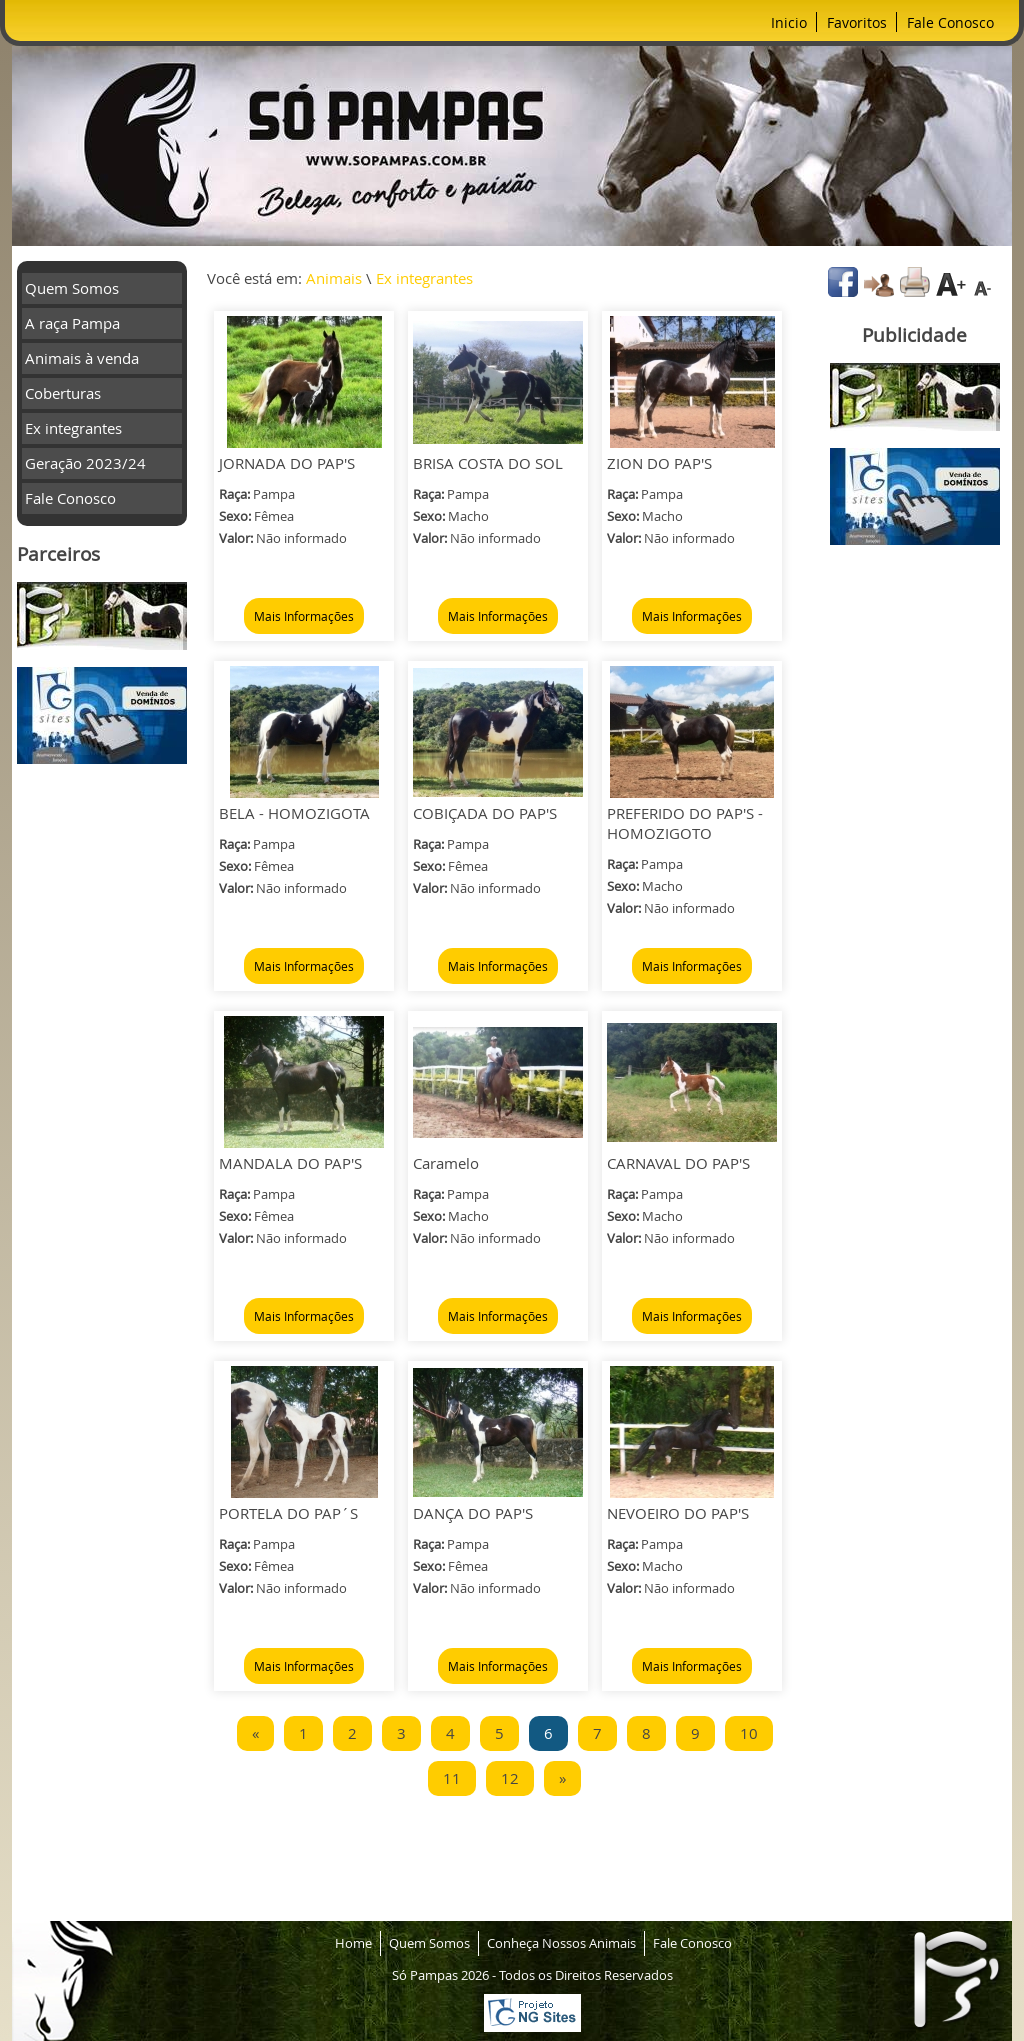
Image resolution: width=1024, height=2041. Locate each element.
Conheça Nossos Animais (561, 1943)
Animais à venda (82, 358)
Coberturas (63, 393)
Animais (334, 278)
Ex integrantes (73, 428)
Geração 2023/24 (85, 463)
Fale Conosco (950, 22)
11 (452, 1778)
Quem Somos (72, 288)
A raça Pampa (72, 323)
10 (749, 1733)
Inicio (789, 22)
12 (510, 1778)
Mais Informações (304, 616)
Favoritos (857, 22)
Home (353, 1943)
